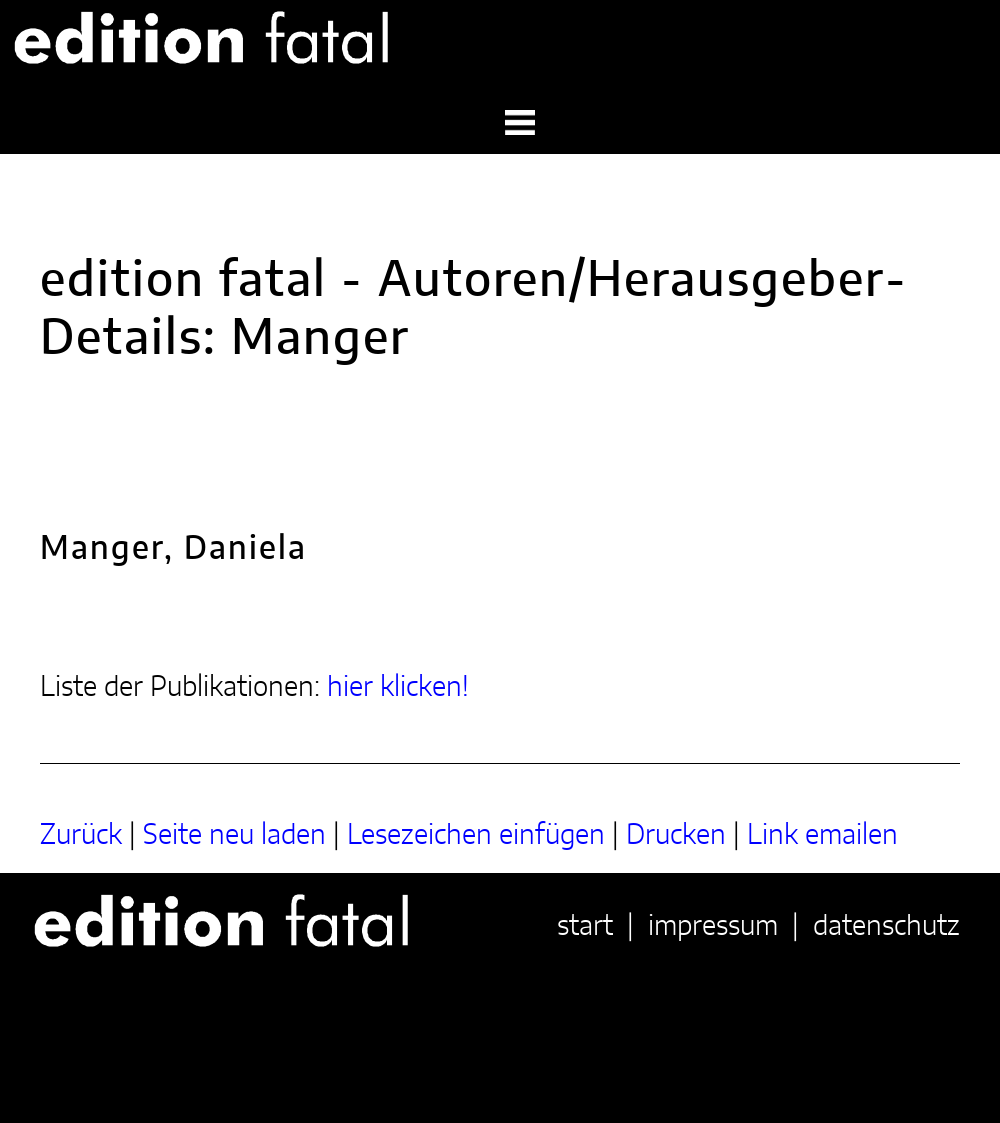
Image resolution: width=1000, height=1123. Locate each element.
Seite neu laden (234, 836)
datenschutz (886, 927)
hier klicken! (398, 688)
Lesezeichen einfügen (476, 836)
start (585, 927)
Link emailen (822, 836)
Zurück (81, 836)
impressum (713, 927)
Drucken (676, 836)
